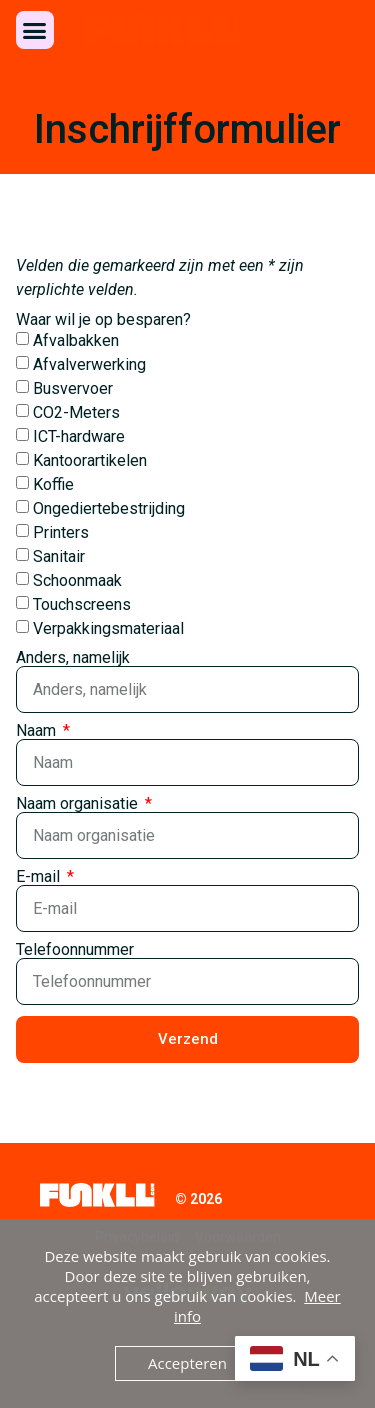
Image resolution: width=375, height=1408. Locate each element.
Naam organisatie (79, 804)
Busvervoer (73, 388)
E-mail (40, 877)
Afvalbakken (76, 340)
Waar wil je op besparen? (103, 320)
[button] (35, 30)
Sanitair (59, 556)
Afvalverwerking (89, 364)
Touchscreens (82, 604)
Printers (61, 532)
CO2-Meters (76, 412)
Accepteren (187, 1363)
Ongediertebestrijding (109, 508)
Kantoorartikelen (90, 460)
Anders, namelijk (73, 658)
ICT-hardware (79, 436)
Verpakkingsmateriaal (108, 628)
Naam (38, 731)
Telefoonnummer (75, 950)
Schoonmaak (77, 580)
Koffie (53, 484)
